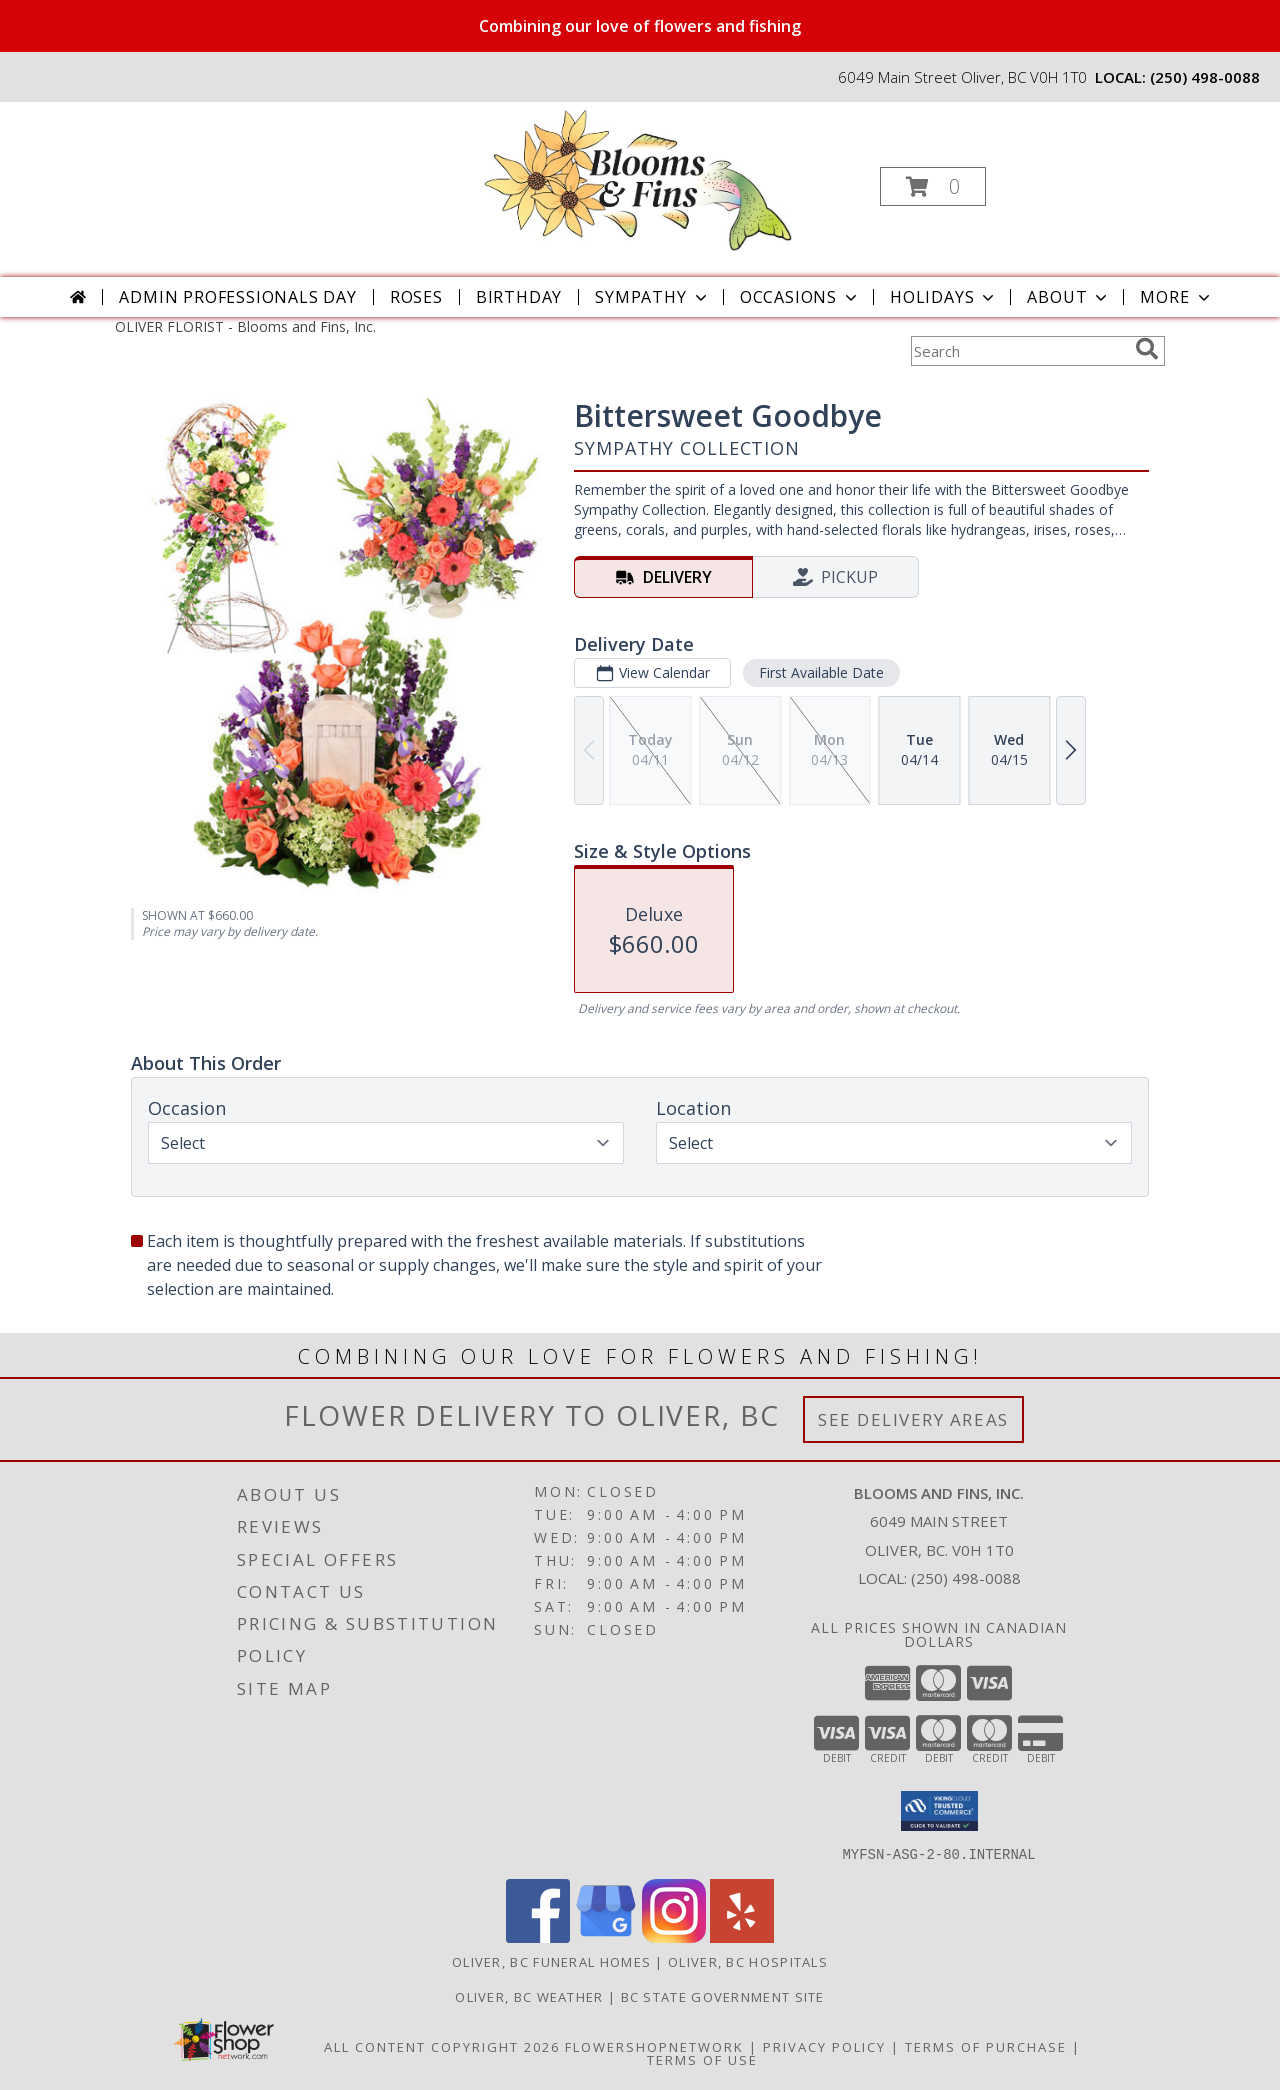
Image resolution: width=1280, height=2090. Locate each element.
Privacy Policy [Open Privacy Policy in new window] (824, 2046)
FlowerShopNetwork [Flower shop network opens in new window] (654, 2046)
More (1176, 297)
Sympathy (652, 297)
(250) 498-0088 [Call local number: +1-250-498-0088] (1205, 77)
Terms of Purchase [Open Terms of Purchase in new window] (986, 2046)
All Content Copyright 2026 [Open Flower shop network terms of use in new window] (442, 2046)
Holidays (944, 297)
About (1069, 297)
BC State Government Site (723, 1996)
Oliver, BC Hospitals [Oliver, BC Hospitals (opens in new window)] (748, 1961)
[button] (933, 186)
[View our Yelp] (742, 1936)
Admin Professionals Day (237, 297)
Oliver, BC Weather (529, 1996)
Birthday (519, 297)
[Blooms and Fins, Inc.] (638, 180)
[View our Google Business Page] (606, 1936)
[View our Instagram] (674, 1936)
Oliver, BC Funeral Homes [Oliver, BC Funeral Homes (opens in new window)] (551, 1961)
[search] (1147, 349)
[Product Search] (1019, 351)
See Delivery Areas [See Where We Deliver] (913, 1419)
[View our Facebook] (538, 1936)
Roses (416, 297)
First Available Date (821, 672)
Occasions (800, 297)
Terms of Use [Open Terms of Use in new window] (702, 2059)
